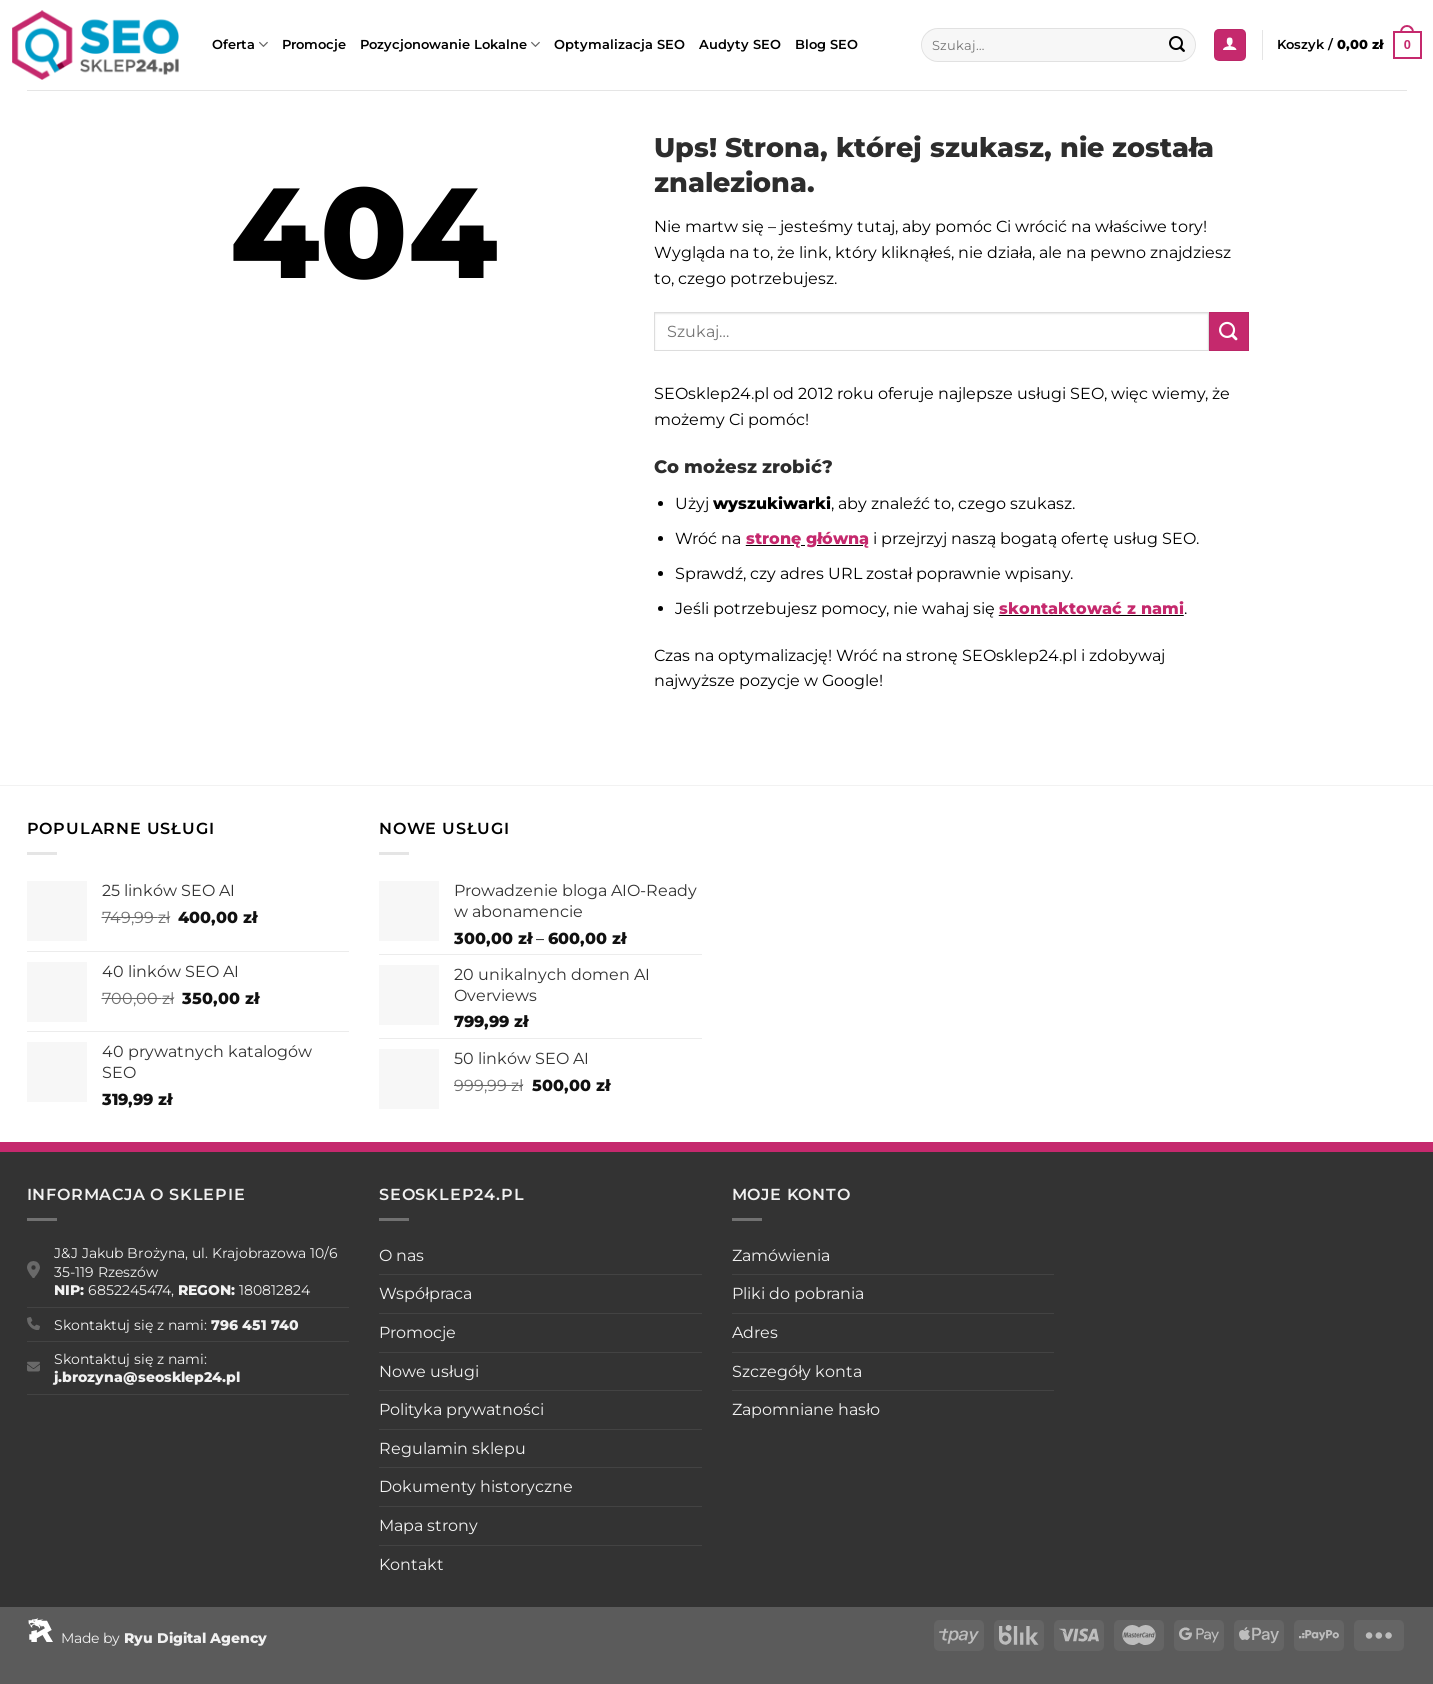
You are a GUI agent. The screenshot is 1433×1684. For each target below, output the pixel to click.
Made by (147, 1638)
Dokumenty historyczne (476, 1486)
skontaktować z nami (1091, 608)
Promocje (314, 44)
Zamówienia (781, 1255)
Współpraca (425, 1293)
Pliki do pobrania (798, 1293)
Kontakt (411, 1564)
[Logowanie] (1230, 45)
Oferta (240, 44)
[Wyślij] (1177, 45)
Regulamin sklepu (452, 1448)
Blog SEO (826, 44)
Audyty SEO (740, 44)
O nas (401, 1255)
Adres (755, 1332)
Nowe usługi (429, 1371)
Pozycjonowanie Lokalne (450, 44)
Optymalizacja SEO (619, 44)
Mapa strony (428, 1525)
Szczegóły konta (797, 1371)
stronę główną (807, 538)
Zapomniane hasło (806, 1409)
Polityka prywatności (461, 1409)
